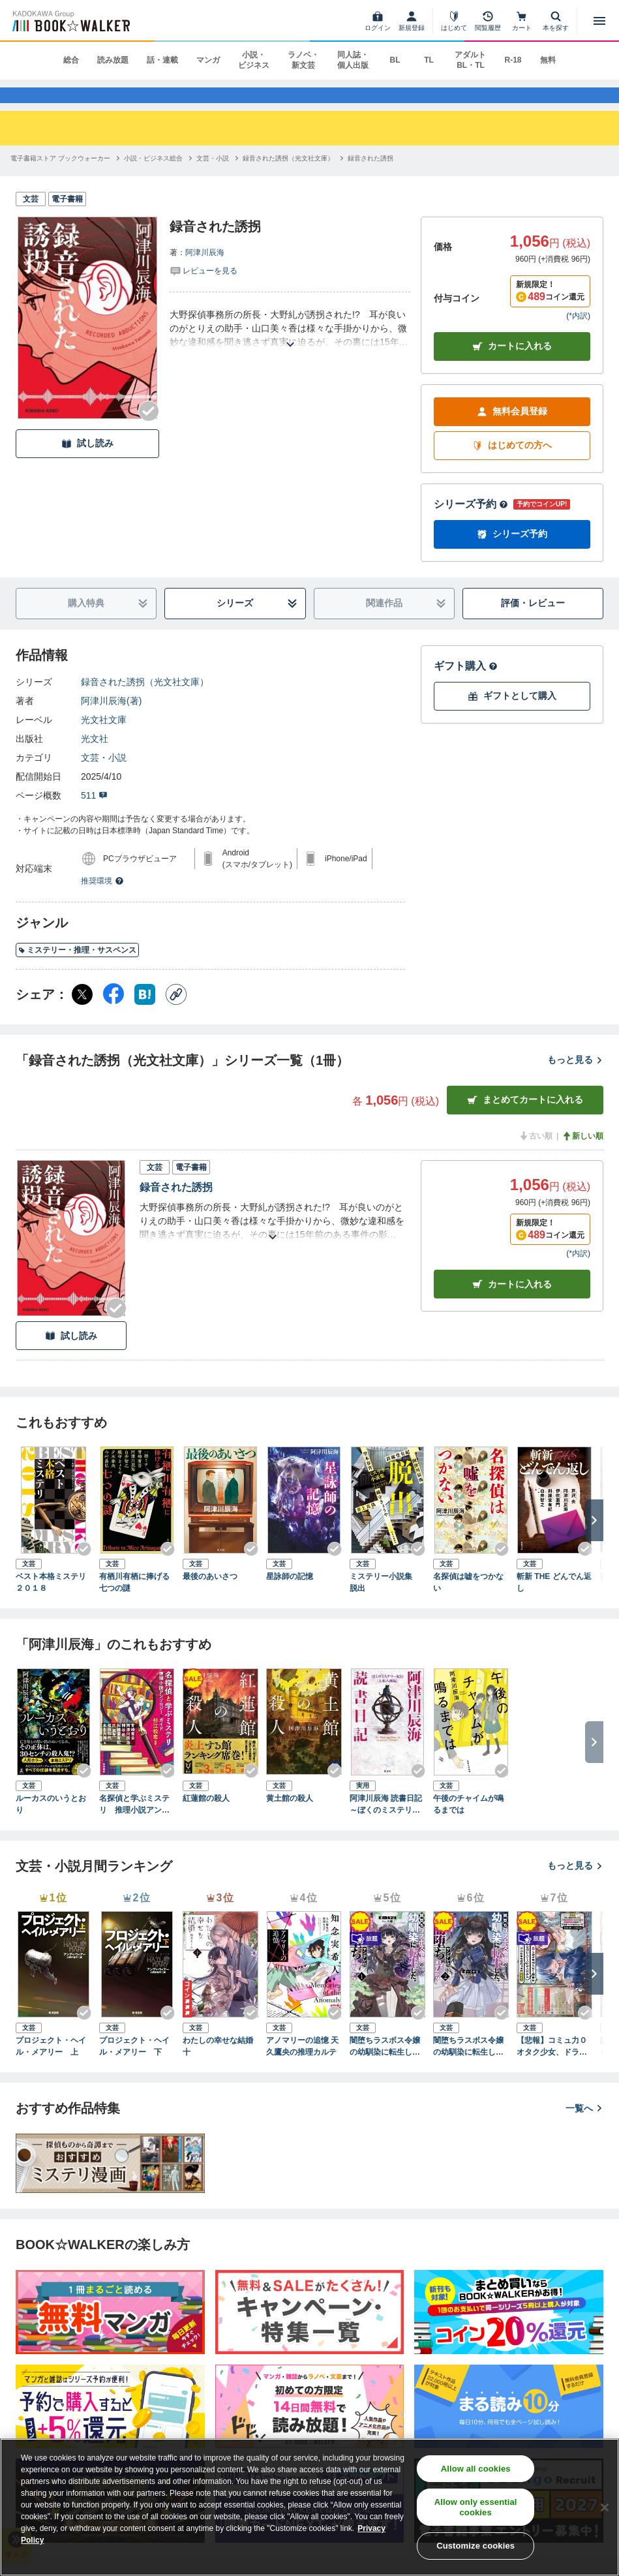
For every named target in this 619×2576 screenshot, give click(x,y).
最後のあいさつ (210, 1595)
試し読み (87, 462)
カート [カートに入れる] (512, 1303)
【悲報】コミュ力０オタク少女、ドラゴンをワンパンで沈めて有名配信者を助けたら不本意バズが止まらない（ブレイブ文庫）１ (552, 2066)
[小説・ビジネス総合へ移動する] (153, 176)
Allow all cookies (476, 2469)
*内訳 (578, 334)
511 (94, 813)
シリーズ (257, 622)
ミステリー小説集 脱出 (385, 1601)
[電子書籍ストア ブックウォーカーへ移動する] (60, 176)
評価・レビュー (533, 622)
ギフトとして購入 (512, 714)
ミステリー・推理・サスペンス (77, 969)
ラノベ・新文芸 (303, 60)
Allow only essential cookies (475, 2507)
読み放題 (112, 60)
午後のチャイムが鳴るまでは (468, 1822)
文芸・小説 (104, 776)
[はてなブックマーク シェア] (144, 1012)
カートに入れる (512, 365)
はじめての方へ (512, 464)
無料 (548, 60)
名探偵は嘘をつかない (468, 1601)
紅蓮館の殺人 (206, 1816)
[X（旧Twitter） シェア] (82, 1012)
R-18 (512, 60)
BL (394, 60)
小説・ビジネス (253, 60)
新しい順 (582, 1154)
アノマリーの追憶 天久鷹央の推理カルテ (302, 2065)
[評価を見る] (203, 288)
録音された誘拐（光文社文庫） (145, 700)
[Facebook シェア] (113, 1012)
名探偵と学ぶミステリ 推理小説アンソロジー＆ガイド (134, 1823)
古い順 (535, 1154)
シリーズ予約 (471, 522)
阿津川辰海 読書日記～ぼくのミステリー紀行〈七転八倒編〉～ (386, 1823)
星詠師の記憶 (289, 1595)
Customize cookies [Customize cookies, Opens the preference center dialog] (475, 2546)
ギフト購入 (466, 684)
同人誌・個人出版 (353, 60)
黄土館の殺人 (289, 1816)
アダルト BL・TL (470, 60)
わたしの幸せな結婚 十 (220, 2065)
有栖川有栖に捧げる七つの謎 (134, 1601)
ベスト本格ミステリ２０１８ (51, 1601)
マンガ (208, 60)
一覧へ (584, 2126)
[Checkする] (148, 429)
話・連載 (162, 60)
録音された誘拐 (176, 1205)
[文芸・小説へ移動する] (212, 176)
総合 (71, 60)
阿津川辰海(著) (111, 719)
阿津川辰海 (204, 270)
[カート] (522, 21)
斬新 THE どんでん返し (554, 1601)
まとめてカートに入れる (525, 1118)
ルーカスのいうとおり (51, 1822)
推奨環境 (102, 899)
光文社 (94, 757)
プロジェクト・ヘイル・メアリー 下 (134, 2065)
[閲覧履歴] (488, 21)
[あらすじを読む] (290, 346)
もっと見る (575, 1078)
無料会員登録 (512, 430)
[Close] (604, 2507)
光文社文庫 (104, 738)
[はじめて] (454, 21)
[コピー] (176, 1012)
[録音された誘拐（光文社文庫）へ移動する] (288, 176)
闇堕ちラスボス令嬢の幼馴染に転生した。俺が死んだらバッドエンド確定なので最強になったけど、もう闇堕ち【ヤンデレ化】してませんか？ (385, 2066)
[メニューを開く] (599, 21)
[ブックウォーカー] (70, 21)
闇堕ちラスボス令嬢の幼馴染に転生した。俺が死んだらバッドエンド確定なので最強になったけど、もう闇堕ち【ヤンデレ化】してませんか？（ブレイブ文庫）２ (468, 2066)
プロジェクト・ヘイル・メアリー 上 (51, 2065)
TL (429, 60)
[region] (309, 2507)
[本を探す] (556, 21)
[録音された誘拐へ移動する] (370, 176)
